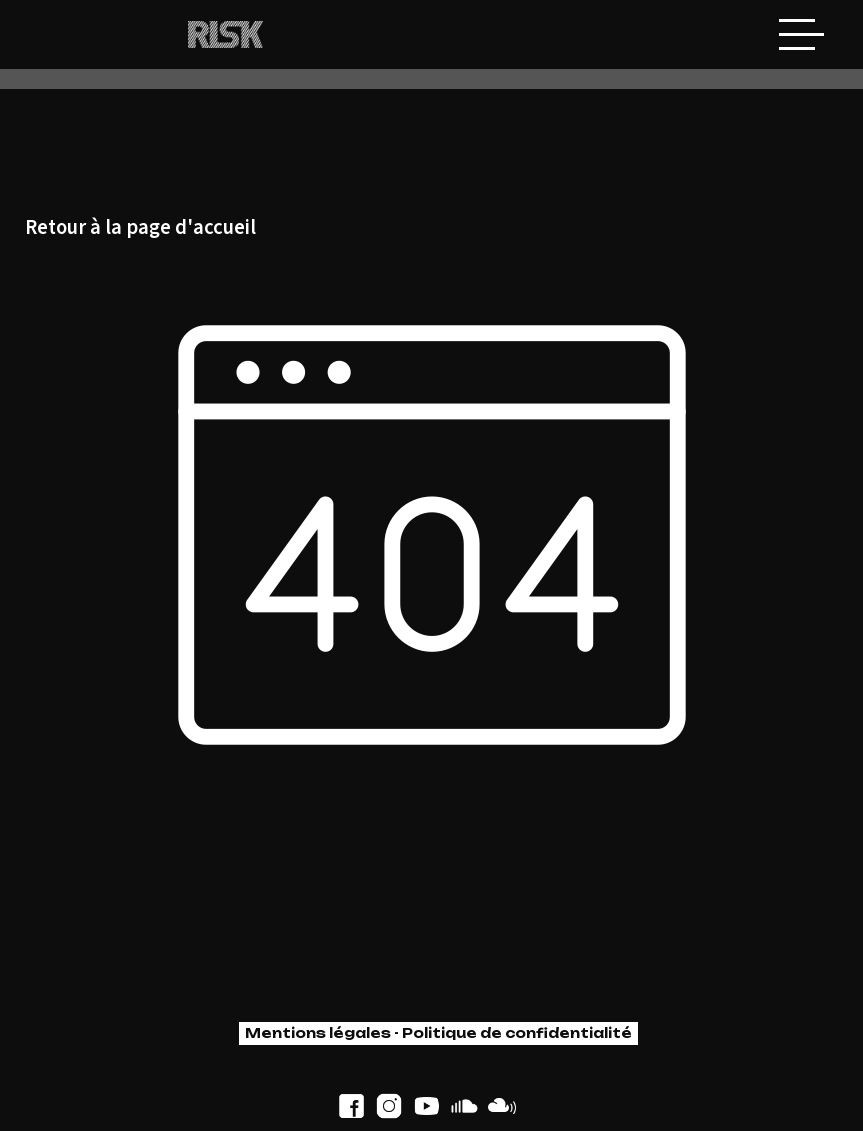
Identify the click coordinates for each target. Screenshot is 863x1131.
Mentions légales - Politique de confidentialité (438, 1033)
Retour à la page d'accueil (140, 228)
